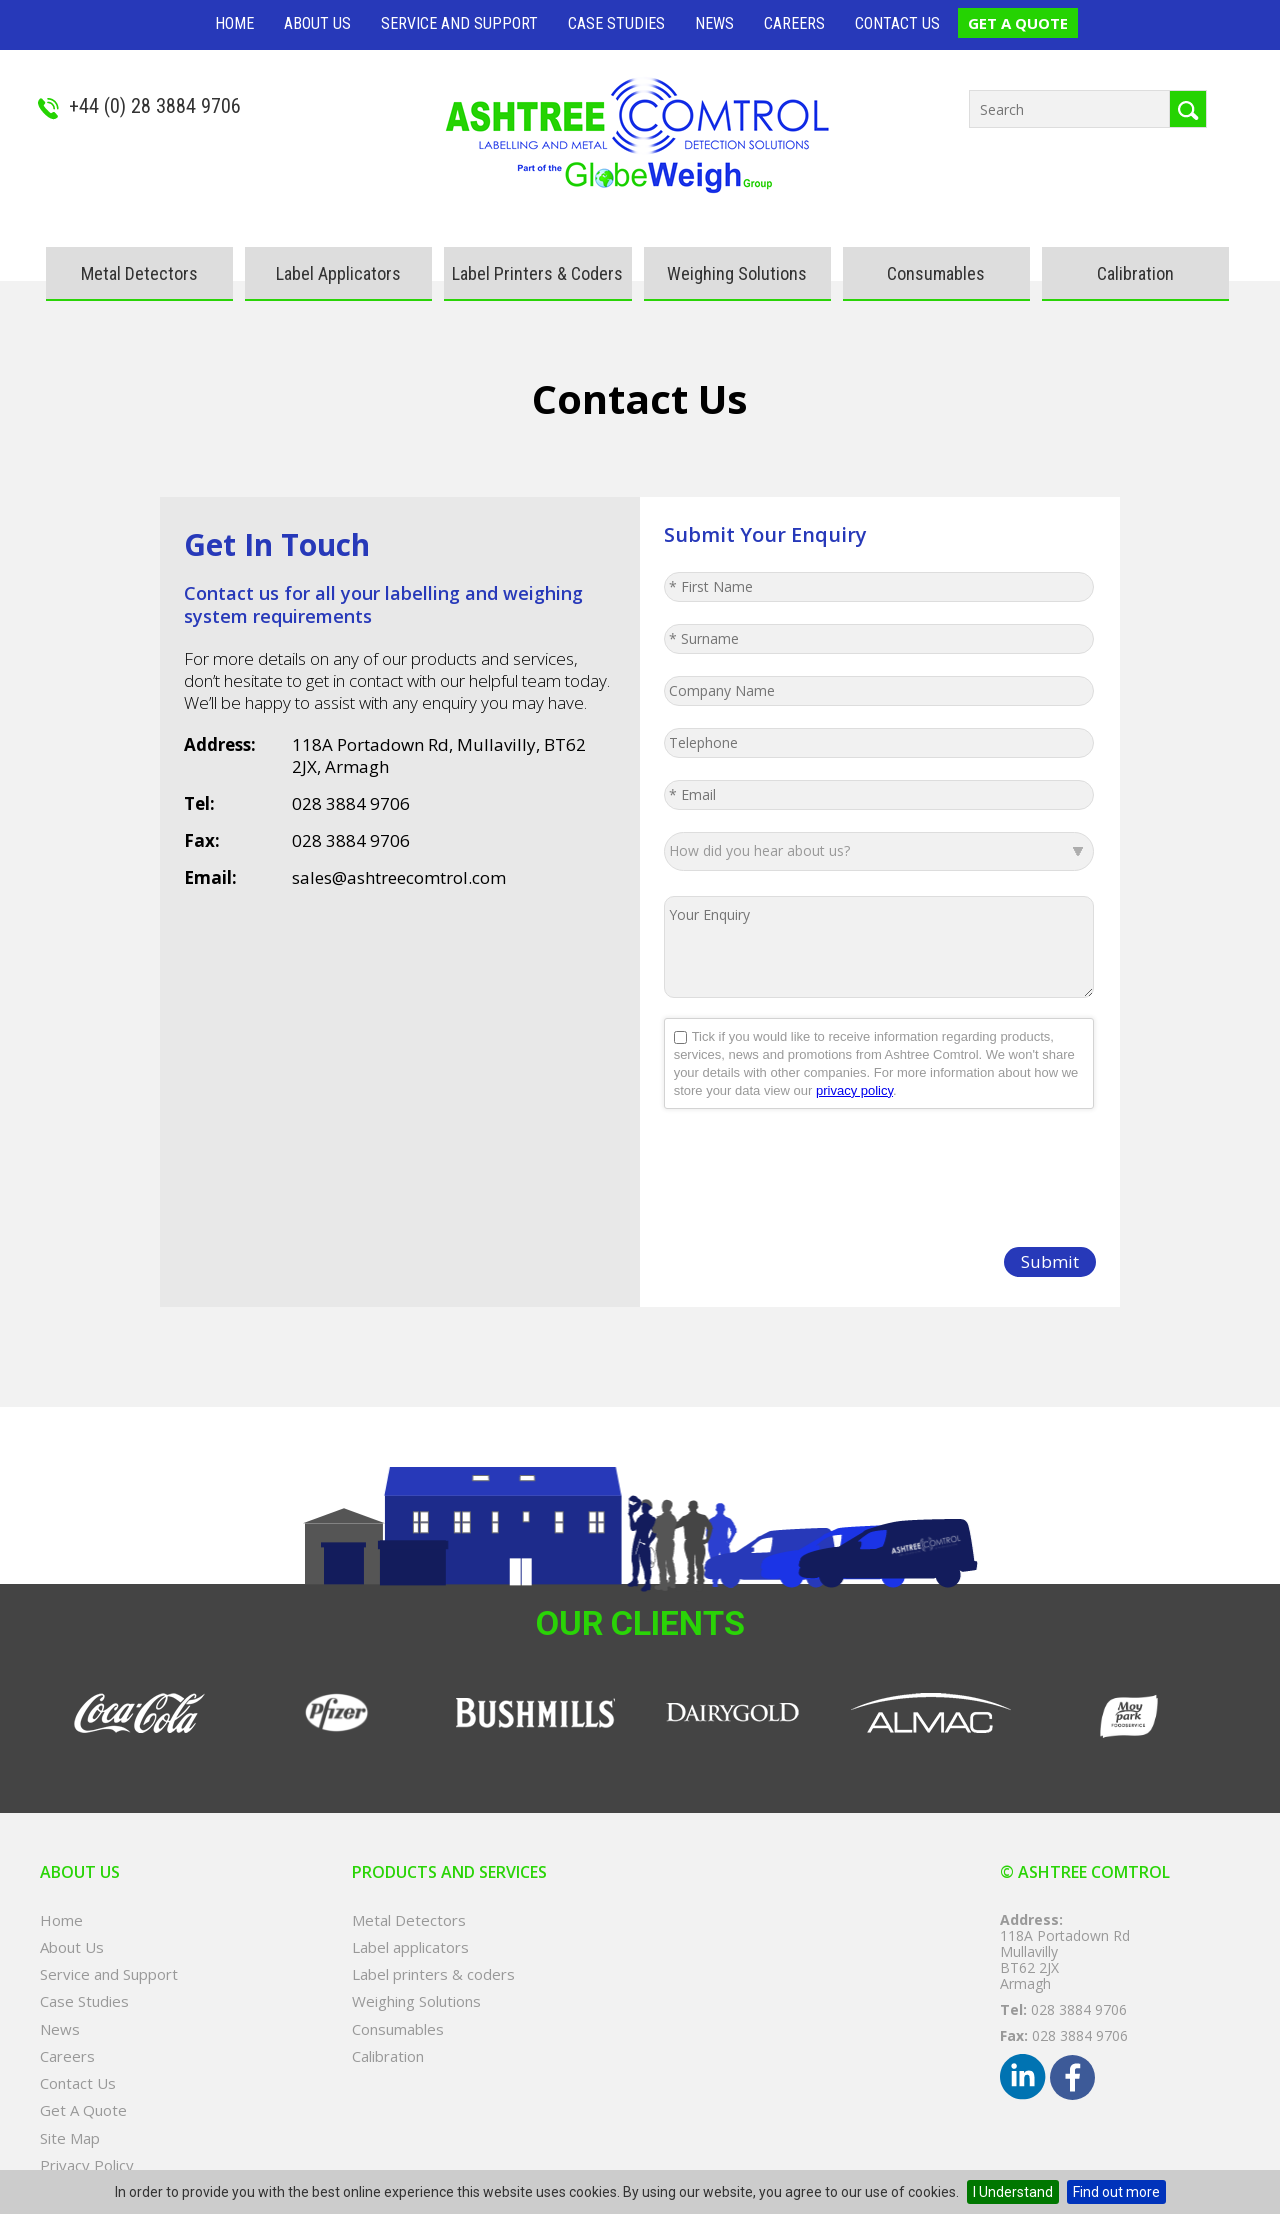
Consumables (936, 273)
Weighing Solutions (737, 273)
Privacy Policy (87, 2165)
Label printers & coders (537, 273)
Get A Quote (1018, 23)
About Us (317, 23)
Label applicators (338, 273)
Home (234, 23)
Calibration (1135, 273)
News (714, 23)
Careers (794, 23)
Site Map (70, 2138)
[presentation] (816, 1168)
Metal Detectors (139, 273)
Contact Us (897, 23)
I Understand (1013, 2192)
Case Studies (616, 23)
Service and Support (459, 23)
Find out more (1116, 2192)
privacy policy (854, 1090)
